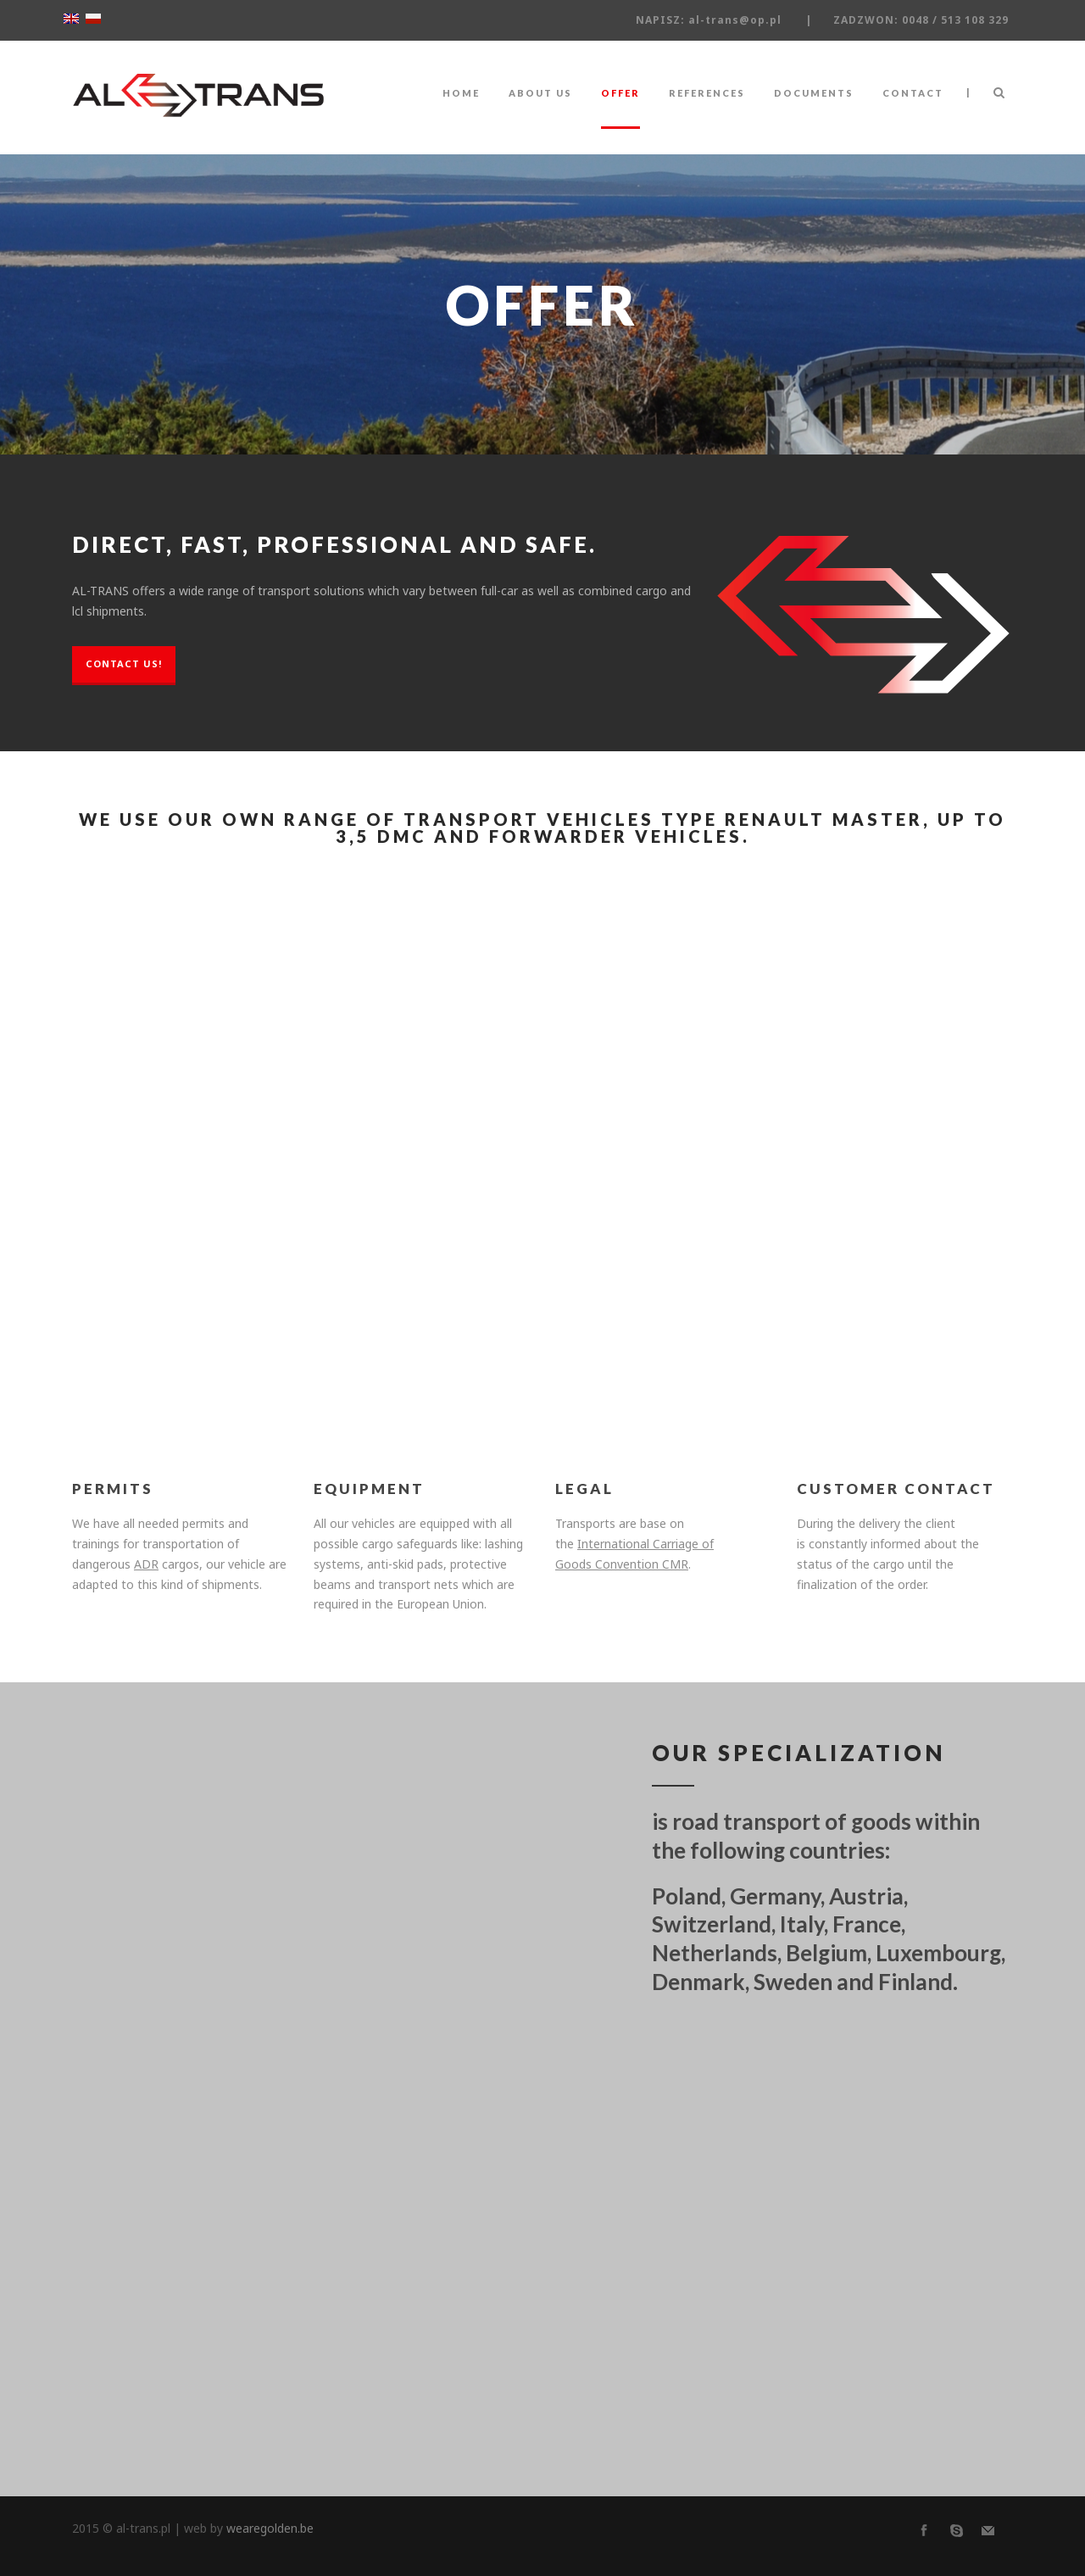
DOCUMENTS (814, 92)
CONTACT (912, 92)
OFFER (620, 92)
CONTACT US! (124, 663)
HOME (461, 92)
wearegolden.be (270, 2528)
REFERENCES (707, 92)
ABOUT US (540, 92)
